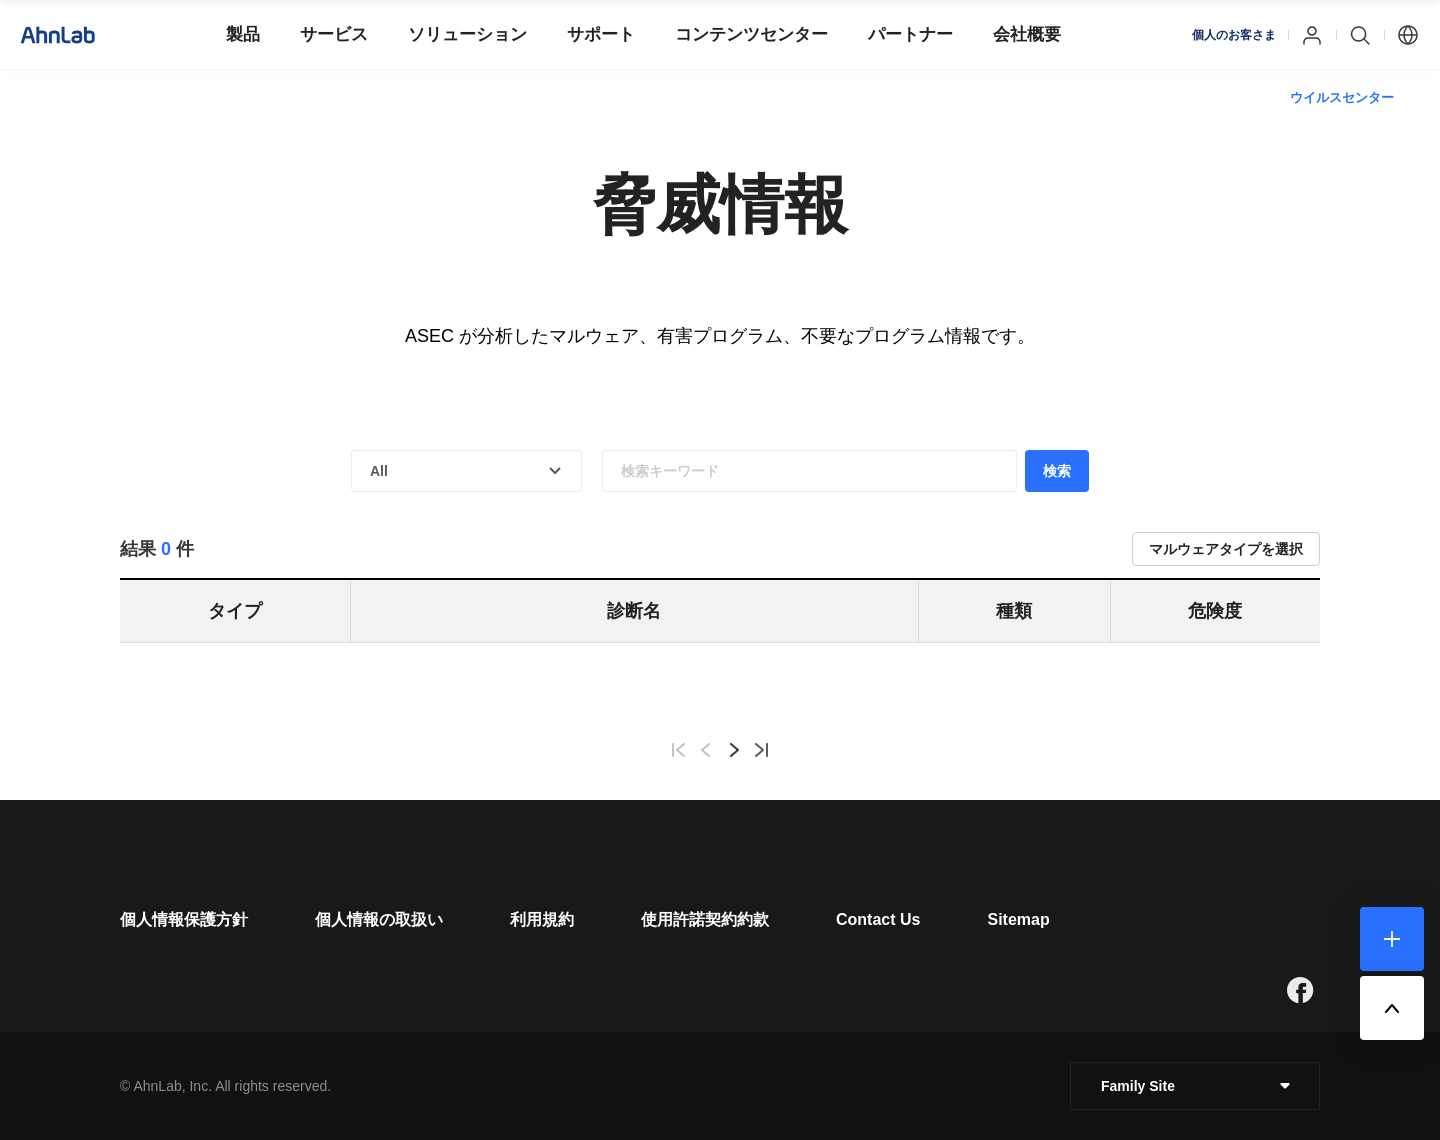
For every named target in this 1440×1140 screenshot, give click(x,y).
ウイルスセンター (1342, 97)
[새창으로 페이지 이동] (1300, 990)
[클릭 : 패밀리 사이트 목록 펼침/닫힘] (1195, 1086)
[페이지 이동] (184, 919)
